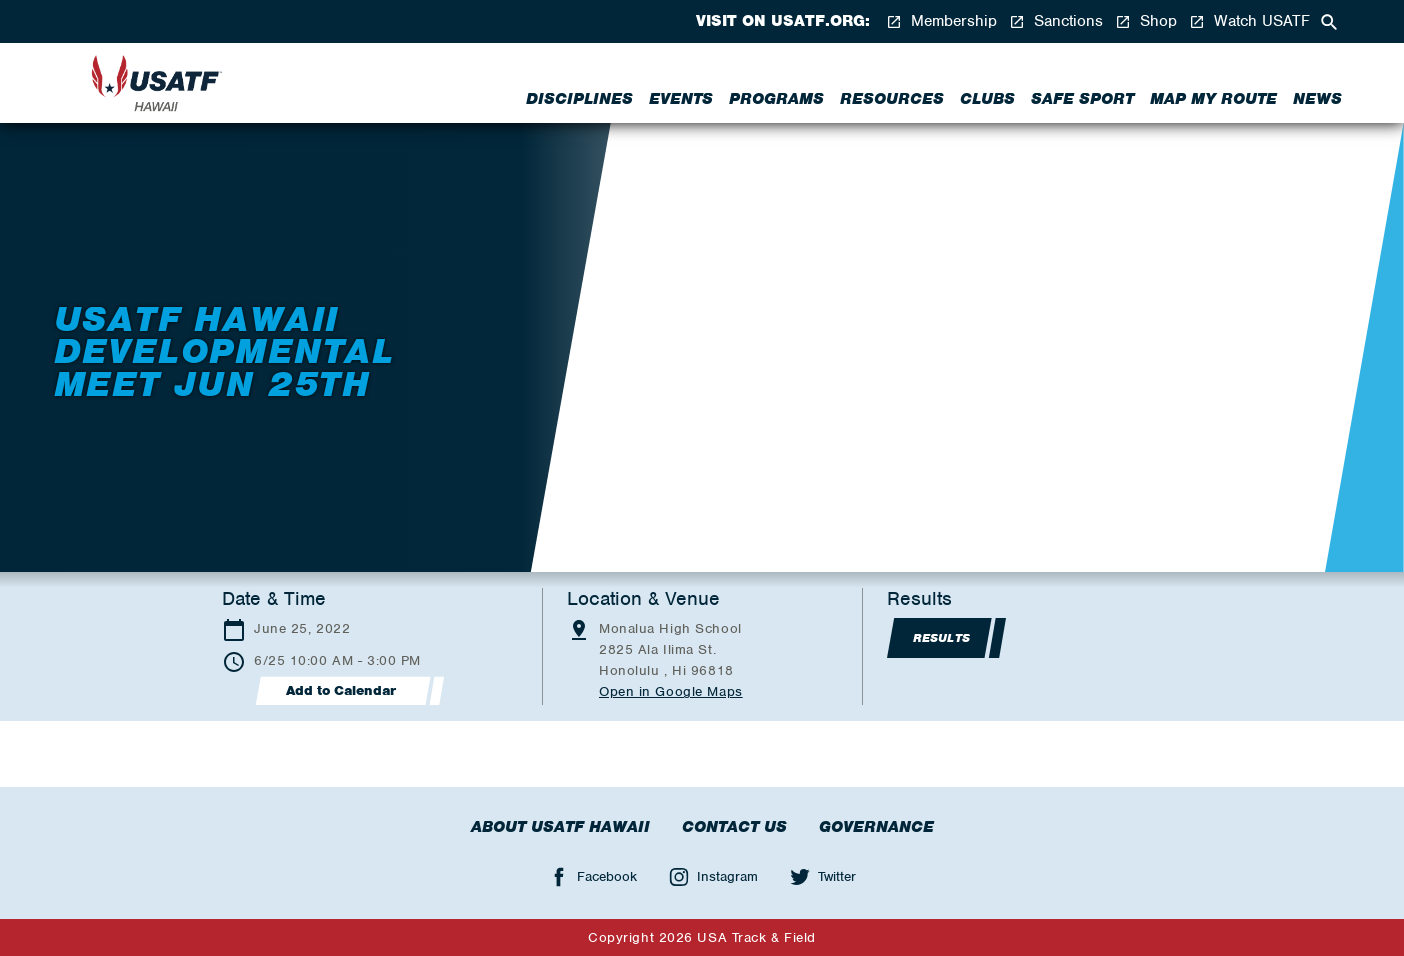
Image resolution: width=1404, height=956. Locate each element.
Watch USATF (1249, 21)
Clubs (987, 99)
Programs (776, 99)
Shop (1146, 21)
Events (681, 99)
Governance (876, 827)
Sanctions (1056, 21)
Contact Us (734, 827)
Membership (941, 21)
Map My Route (1213, 99)
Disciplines (579, 99)
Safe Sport (1082, 99)
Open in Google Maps (671, 691)
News (1317, 99)
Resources (892, 99)
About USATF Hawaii (560, 827)
